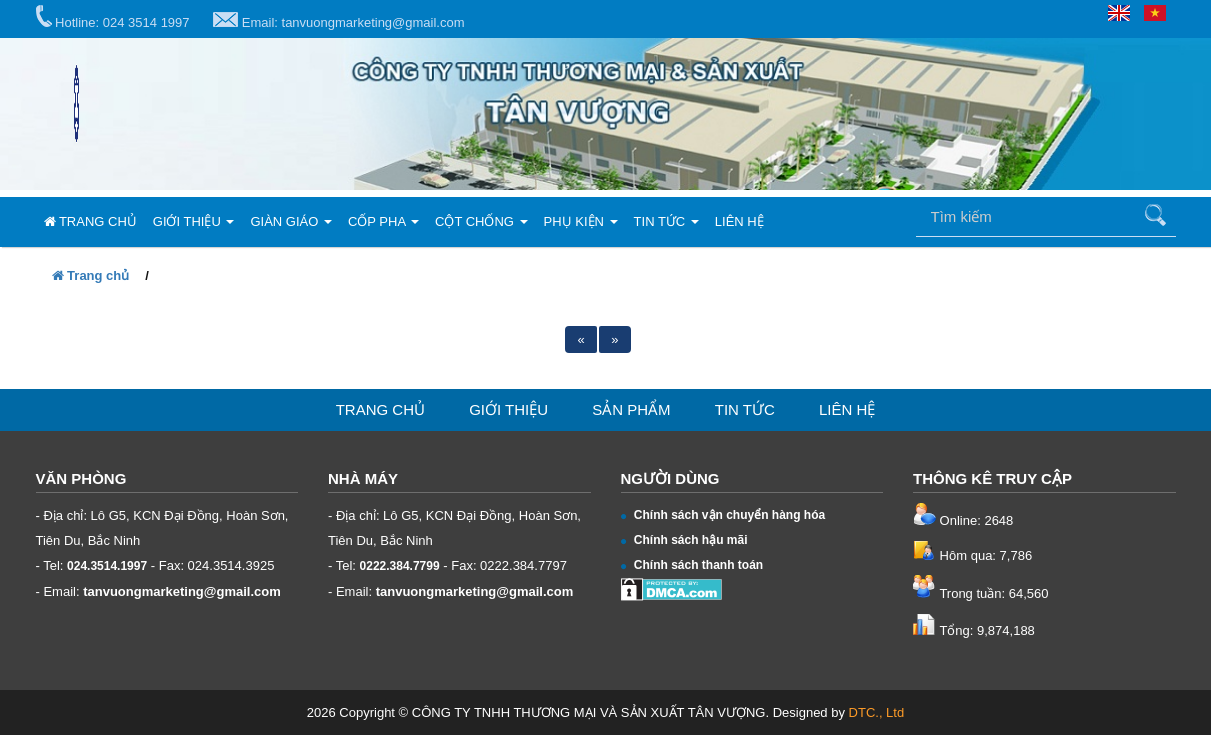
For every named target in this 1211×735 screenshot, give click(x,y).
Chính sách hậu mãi (684, 540)
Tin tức (666, 221)
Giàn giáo (291, 221)
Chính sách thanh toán (692, 565)
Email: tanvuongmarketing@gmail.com (338, 21)
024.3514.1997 (107, 566)
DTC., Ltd (877, 712)
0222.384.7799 (400, 566)
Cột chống (481, 221)
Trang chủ (90, 221)
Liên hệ (739, 221)
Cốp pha (383, 221)
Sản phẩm (631, 409)
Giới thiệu (194, 221)
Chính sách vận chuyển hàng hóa (723, 515)
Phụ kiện (581, 221)
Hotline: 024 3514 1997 (113, 17)
